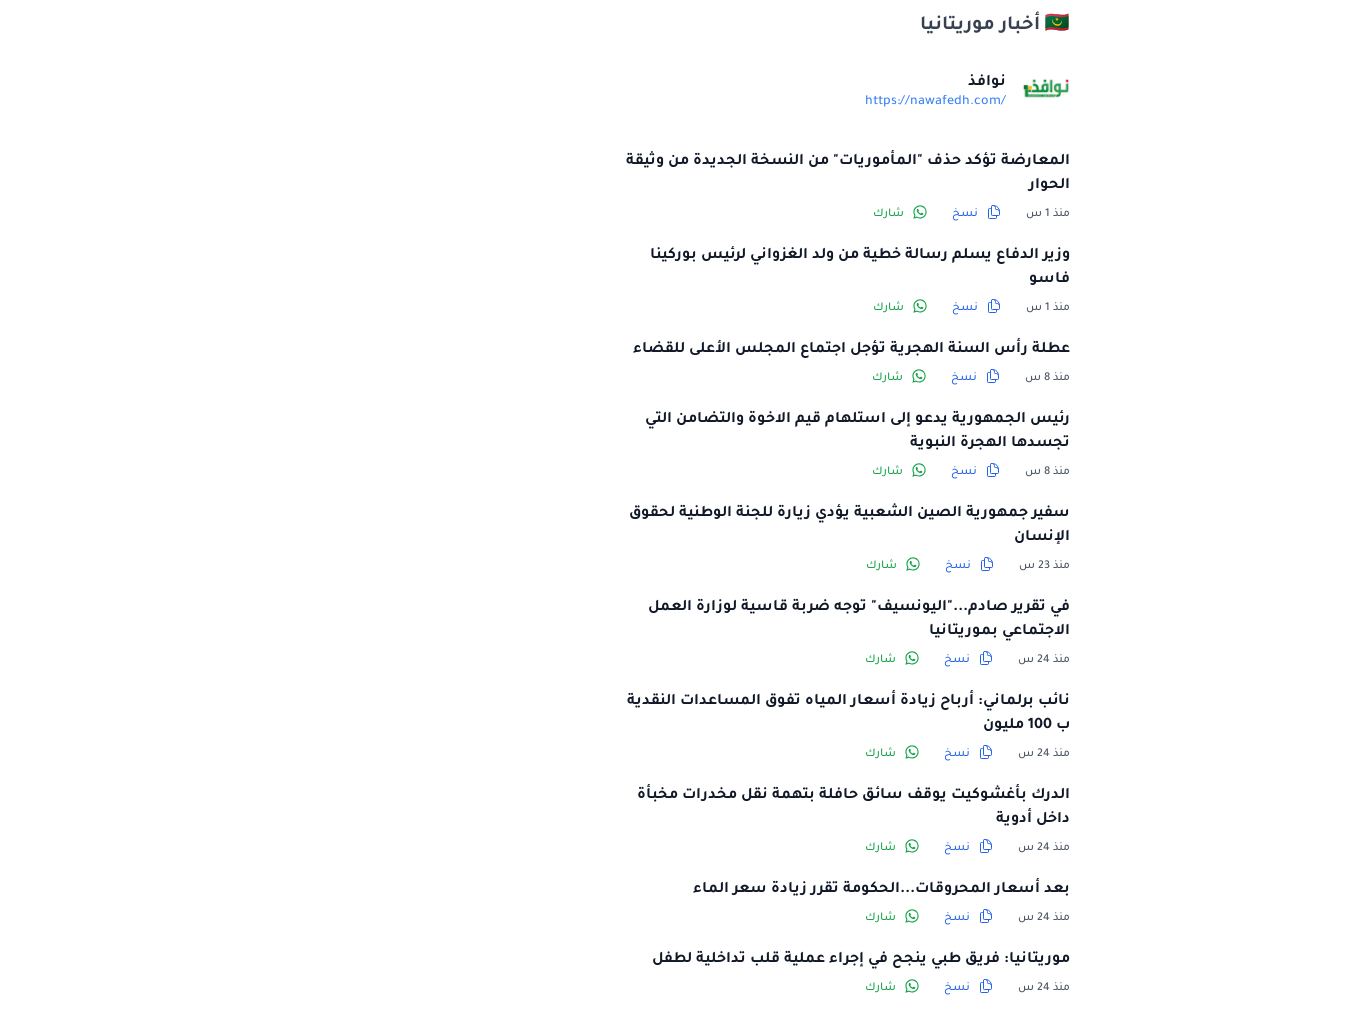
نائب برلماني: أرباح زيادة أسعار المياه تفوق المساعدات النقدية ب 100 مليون (684, 714)
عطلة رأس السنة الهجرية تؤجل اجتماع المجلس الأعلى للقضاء (687, 350)
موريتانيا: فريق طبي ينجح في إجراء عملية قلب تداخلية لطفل (697, 960)
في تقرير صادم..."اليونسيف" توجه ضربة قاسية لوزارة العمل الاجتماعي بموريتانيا (695, 620)
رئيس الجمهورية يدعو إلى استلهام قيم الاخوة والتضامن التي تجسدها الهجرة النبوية (693, 432)
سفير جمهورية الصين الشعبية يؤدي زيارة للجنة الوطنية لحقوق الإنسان (685, 526)
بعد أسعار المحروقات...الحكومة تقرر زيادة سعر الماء (717, 890)
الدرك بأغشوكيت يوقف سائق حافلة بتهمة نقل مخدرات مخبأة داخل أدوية (689, 808)
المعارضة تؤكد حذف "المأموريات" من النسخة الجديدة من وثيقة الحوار (684, 174)
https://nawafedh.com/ (771, 102)
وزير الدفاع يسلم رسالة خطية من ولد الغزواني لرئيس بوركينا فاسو (696, 268)
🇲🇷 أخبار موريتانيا (831, 26)
